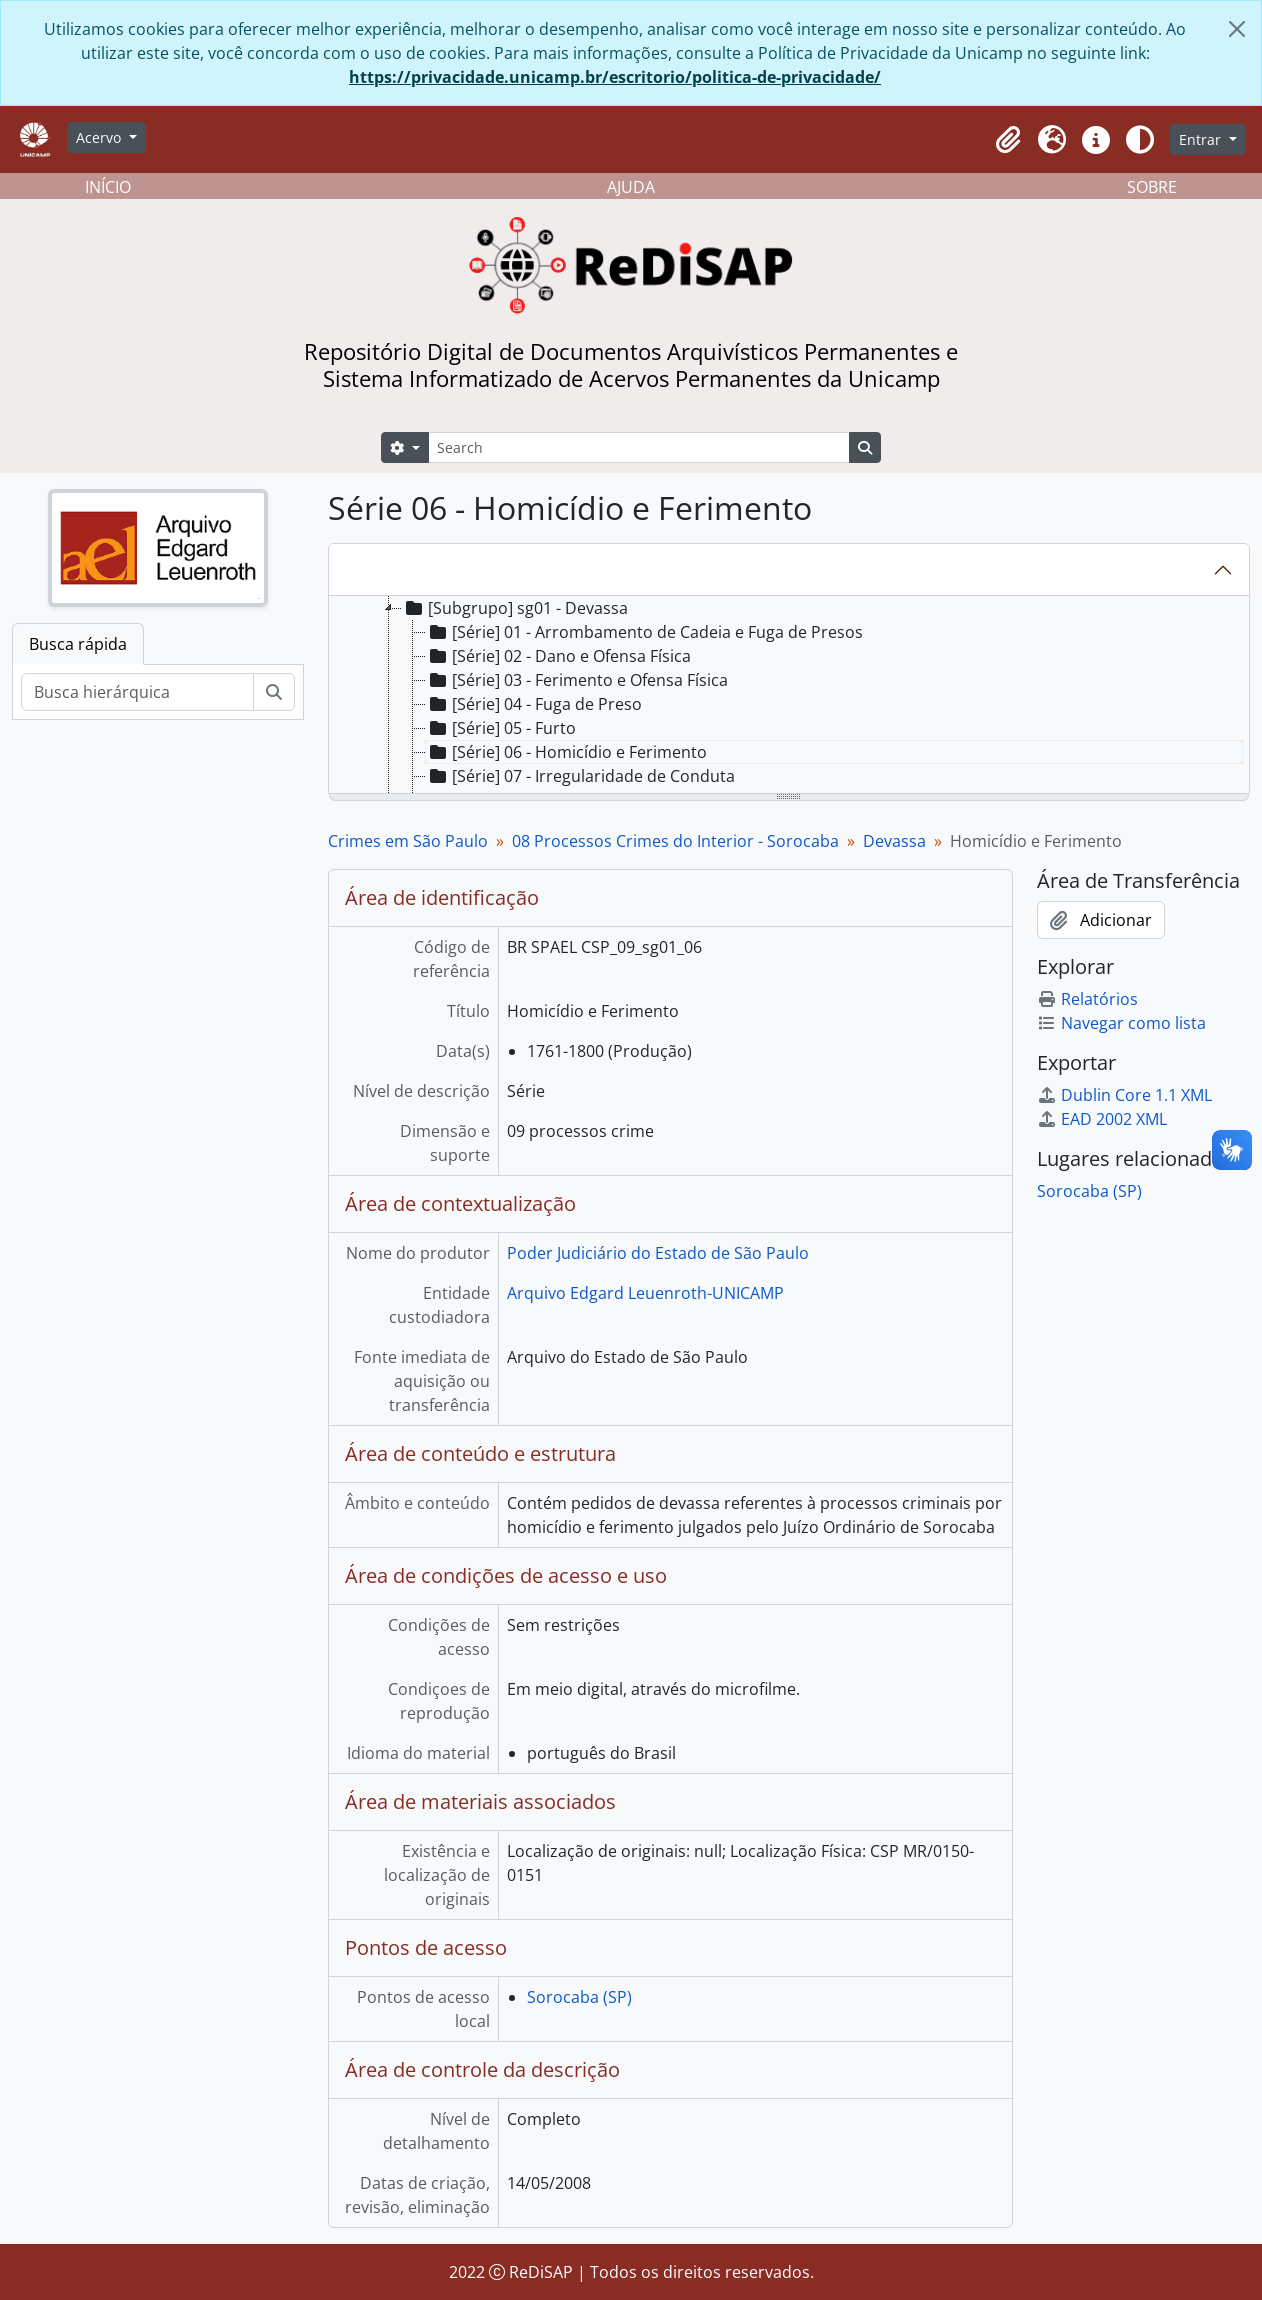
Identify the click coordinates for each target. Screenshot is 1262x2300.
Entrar (1202, 139)
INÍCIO (108, 187)
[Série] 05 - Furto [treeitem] (501, 728)
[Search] (639, 447)
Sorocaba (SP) (579, 1997)
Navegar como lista (1121, 1023)
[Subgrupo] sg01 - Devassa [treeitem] (515, 608)
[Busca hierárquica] (137, 692)
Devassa (894, 841)
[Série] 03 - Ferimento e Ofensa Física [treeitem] (577, 680)
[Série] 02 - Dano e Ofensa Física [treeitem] (558, 656)
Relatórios (1087, 999)
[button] (1008, 140)
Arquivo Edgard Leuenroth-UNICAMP (645, 1293)
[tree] (789, 696)
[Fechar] (1237, 29)
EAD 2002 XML (1102, 1119)
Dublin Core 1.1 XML (1124, 1095)
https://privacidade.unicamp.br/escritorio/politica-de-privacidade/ (615, 77)
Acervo (100, 137)
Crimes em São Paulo (408, 841)
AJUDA (631, 187)
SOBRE (1152, 187)
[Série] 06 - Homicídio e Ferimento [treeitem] (566, 752)
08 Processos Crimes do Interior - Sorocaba (675, 841)
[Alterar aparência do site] (1140, 140)
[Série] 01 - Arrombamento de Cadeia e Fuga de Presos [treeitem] (644, 632)
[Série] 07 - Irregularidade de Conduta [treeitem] (580, 776)
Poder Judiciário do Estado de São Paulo (658, 1253)
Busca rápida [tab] (78, 644)
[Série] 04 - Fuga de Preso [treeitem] (534, 704)
